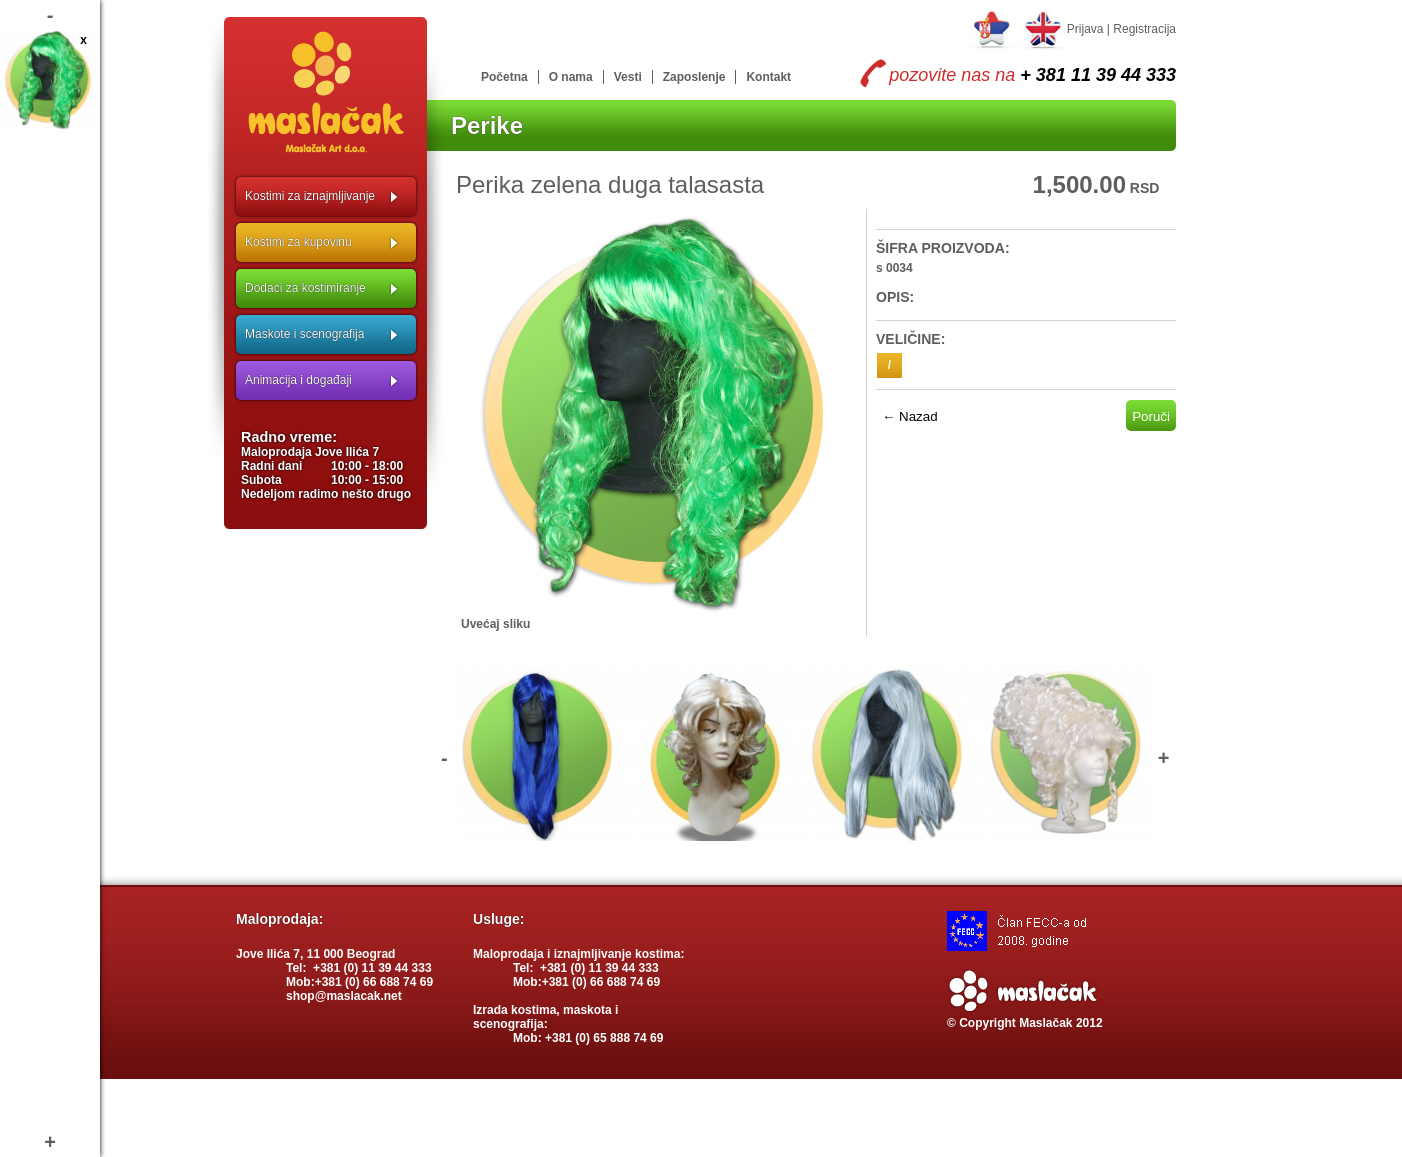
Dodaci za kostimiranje (305, 288)
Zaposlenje (694, 77)
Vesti (628, 77)
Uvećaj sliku (495, 624)
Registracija (1144, 29)
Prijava (1085, 29)
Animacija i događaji (298, 380)
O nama (571, 77)
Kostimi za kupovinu (298, 242)
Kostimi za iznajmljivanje (310, 196)
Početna (504, 77)
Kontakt (768, 77)
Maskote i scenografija (304, 334)
